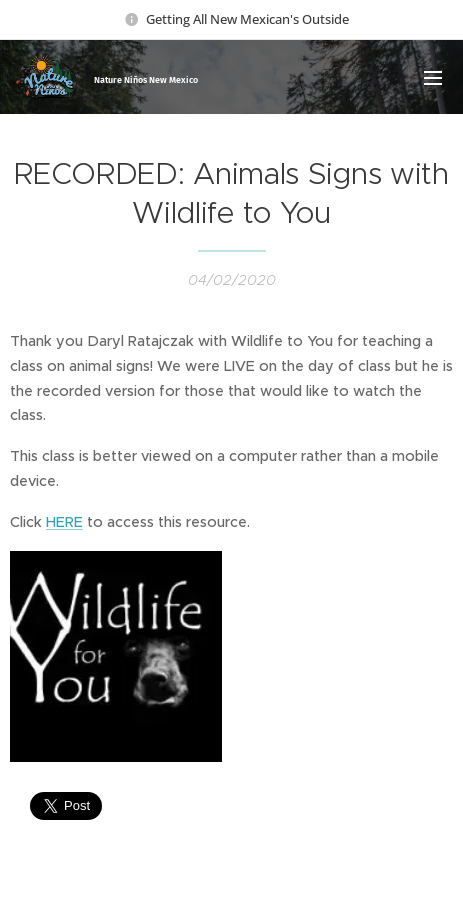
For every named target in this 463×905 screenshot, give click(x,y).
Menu (433, 78)
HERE (64, 522)
